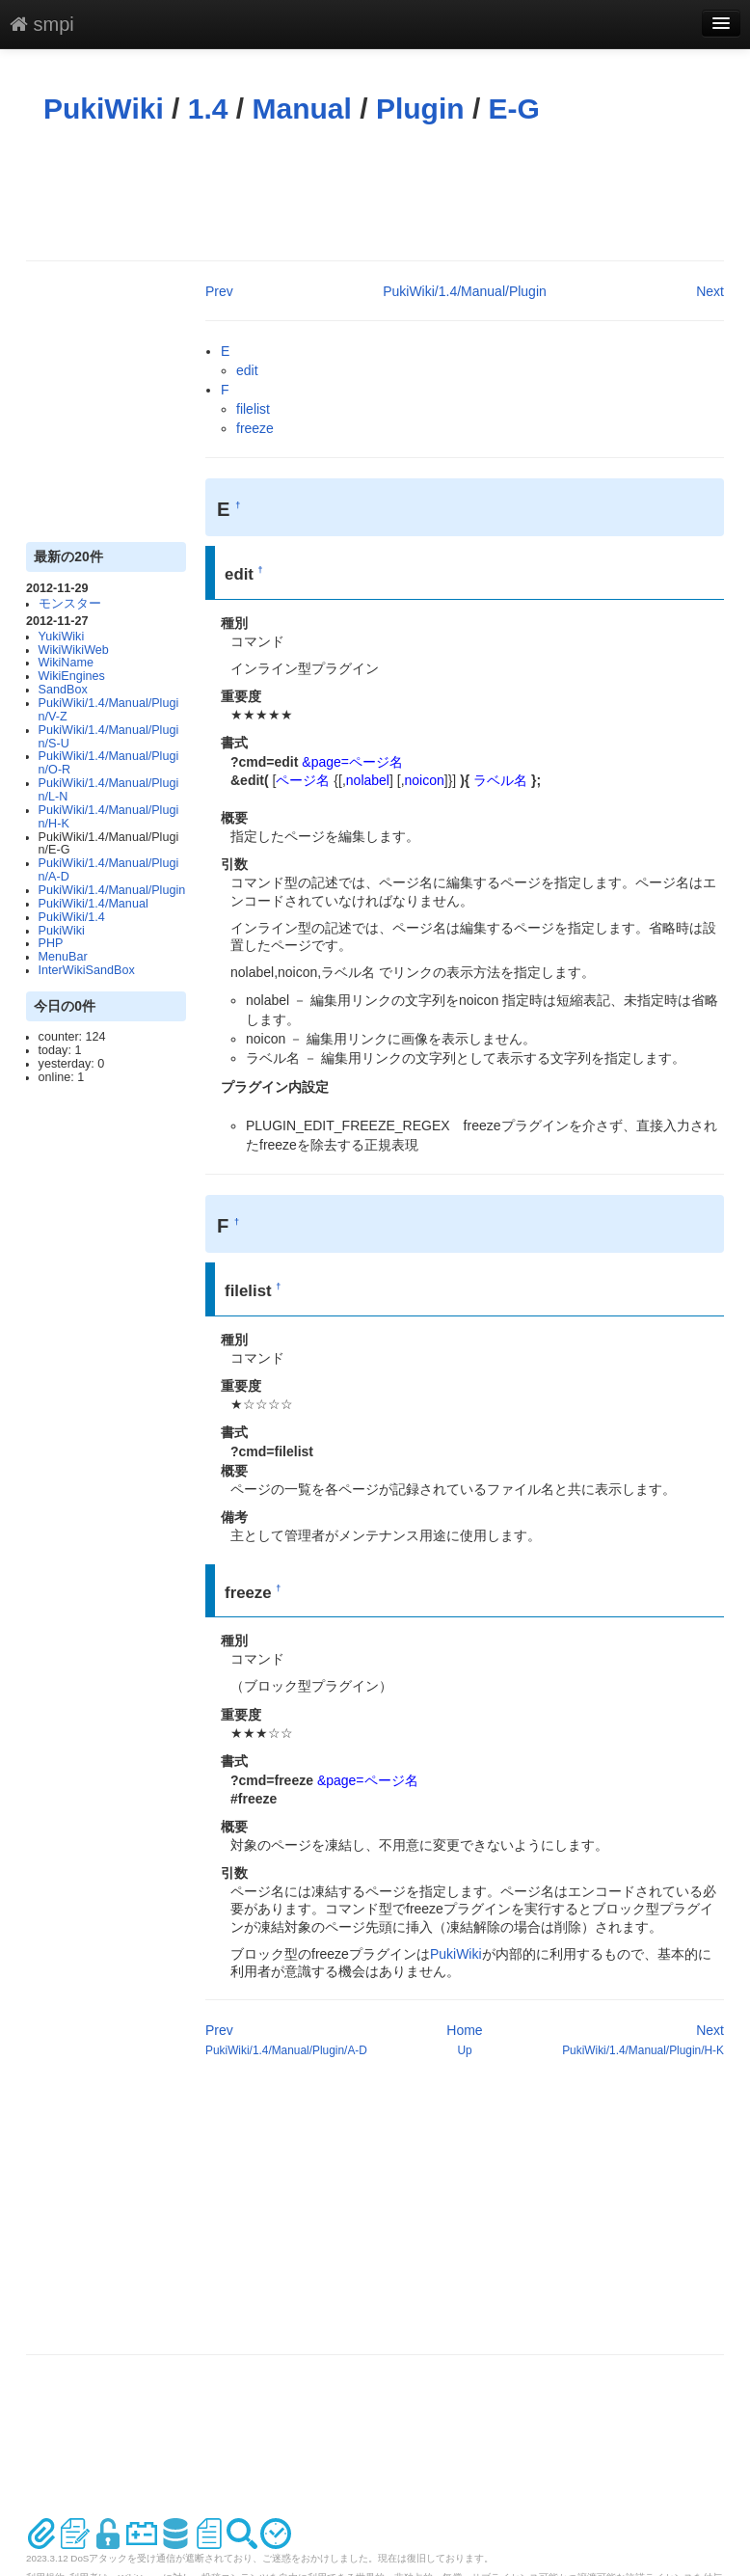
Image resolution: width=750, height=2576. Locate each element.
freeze (255, 428)
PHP (51, 943)
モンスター (70, 603)
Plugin (420, 108)
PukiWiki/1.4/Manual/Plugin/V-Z (109, 709)
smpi (42, 24)
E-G (514, 108)
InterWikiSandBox (87, 970)
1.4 (208, 108)
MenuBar (63, 956)
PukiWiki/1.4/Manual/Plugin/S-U (109, 736)
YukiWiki (62, 636)
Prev (219, 291)
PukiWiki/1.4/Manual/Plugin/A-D (109, 869)
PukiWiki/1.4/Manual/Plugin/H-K (109, 816)
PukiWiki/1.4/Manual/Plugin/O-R (109, 762)
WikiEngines (72, 676)
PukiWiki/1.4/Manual (93, 903)
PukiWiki (103, 108)
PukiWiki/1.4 (72, 917)
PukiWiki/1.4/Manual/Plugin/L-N (109, 789)
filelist (253, 409)
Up (464, 2050)
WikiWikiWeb (74, 650)
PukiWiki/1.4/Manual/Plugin (112, 890)
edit (247, 370)
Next (710, 291)
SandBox (63, 689)
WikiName (66, 662)
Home (464, 2030)
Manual (302, 108)
